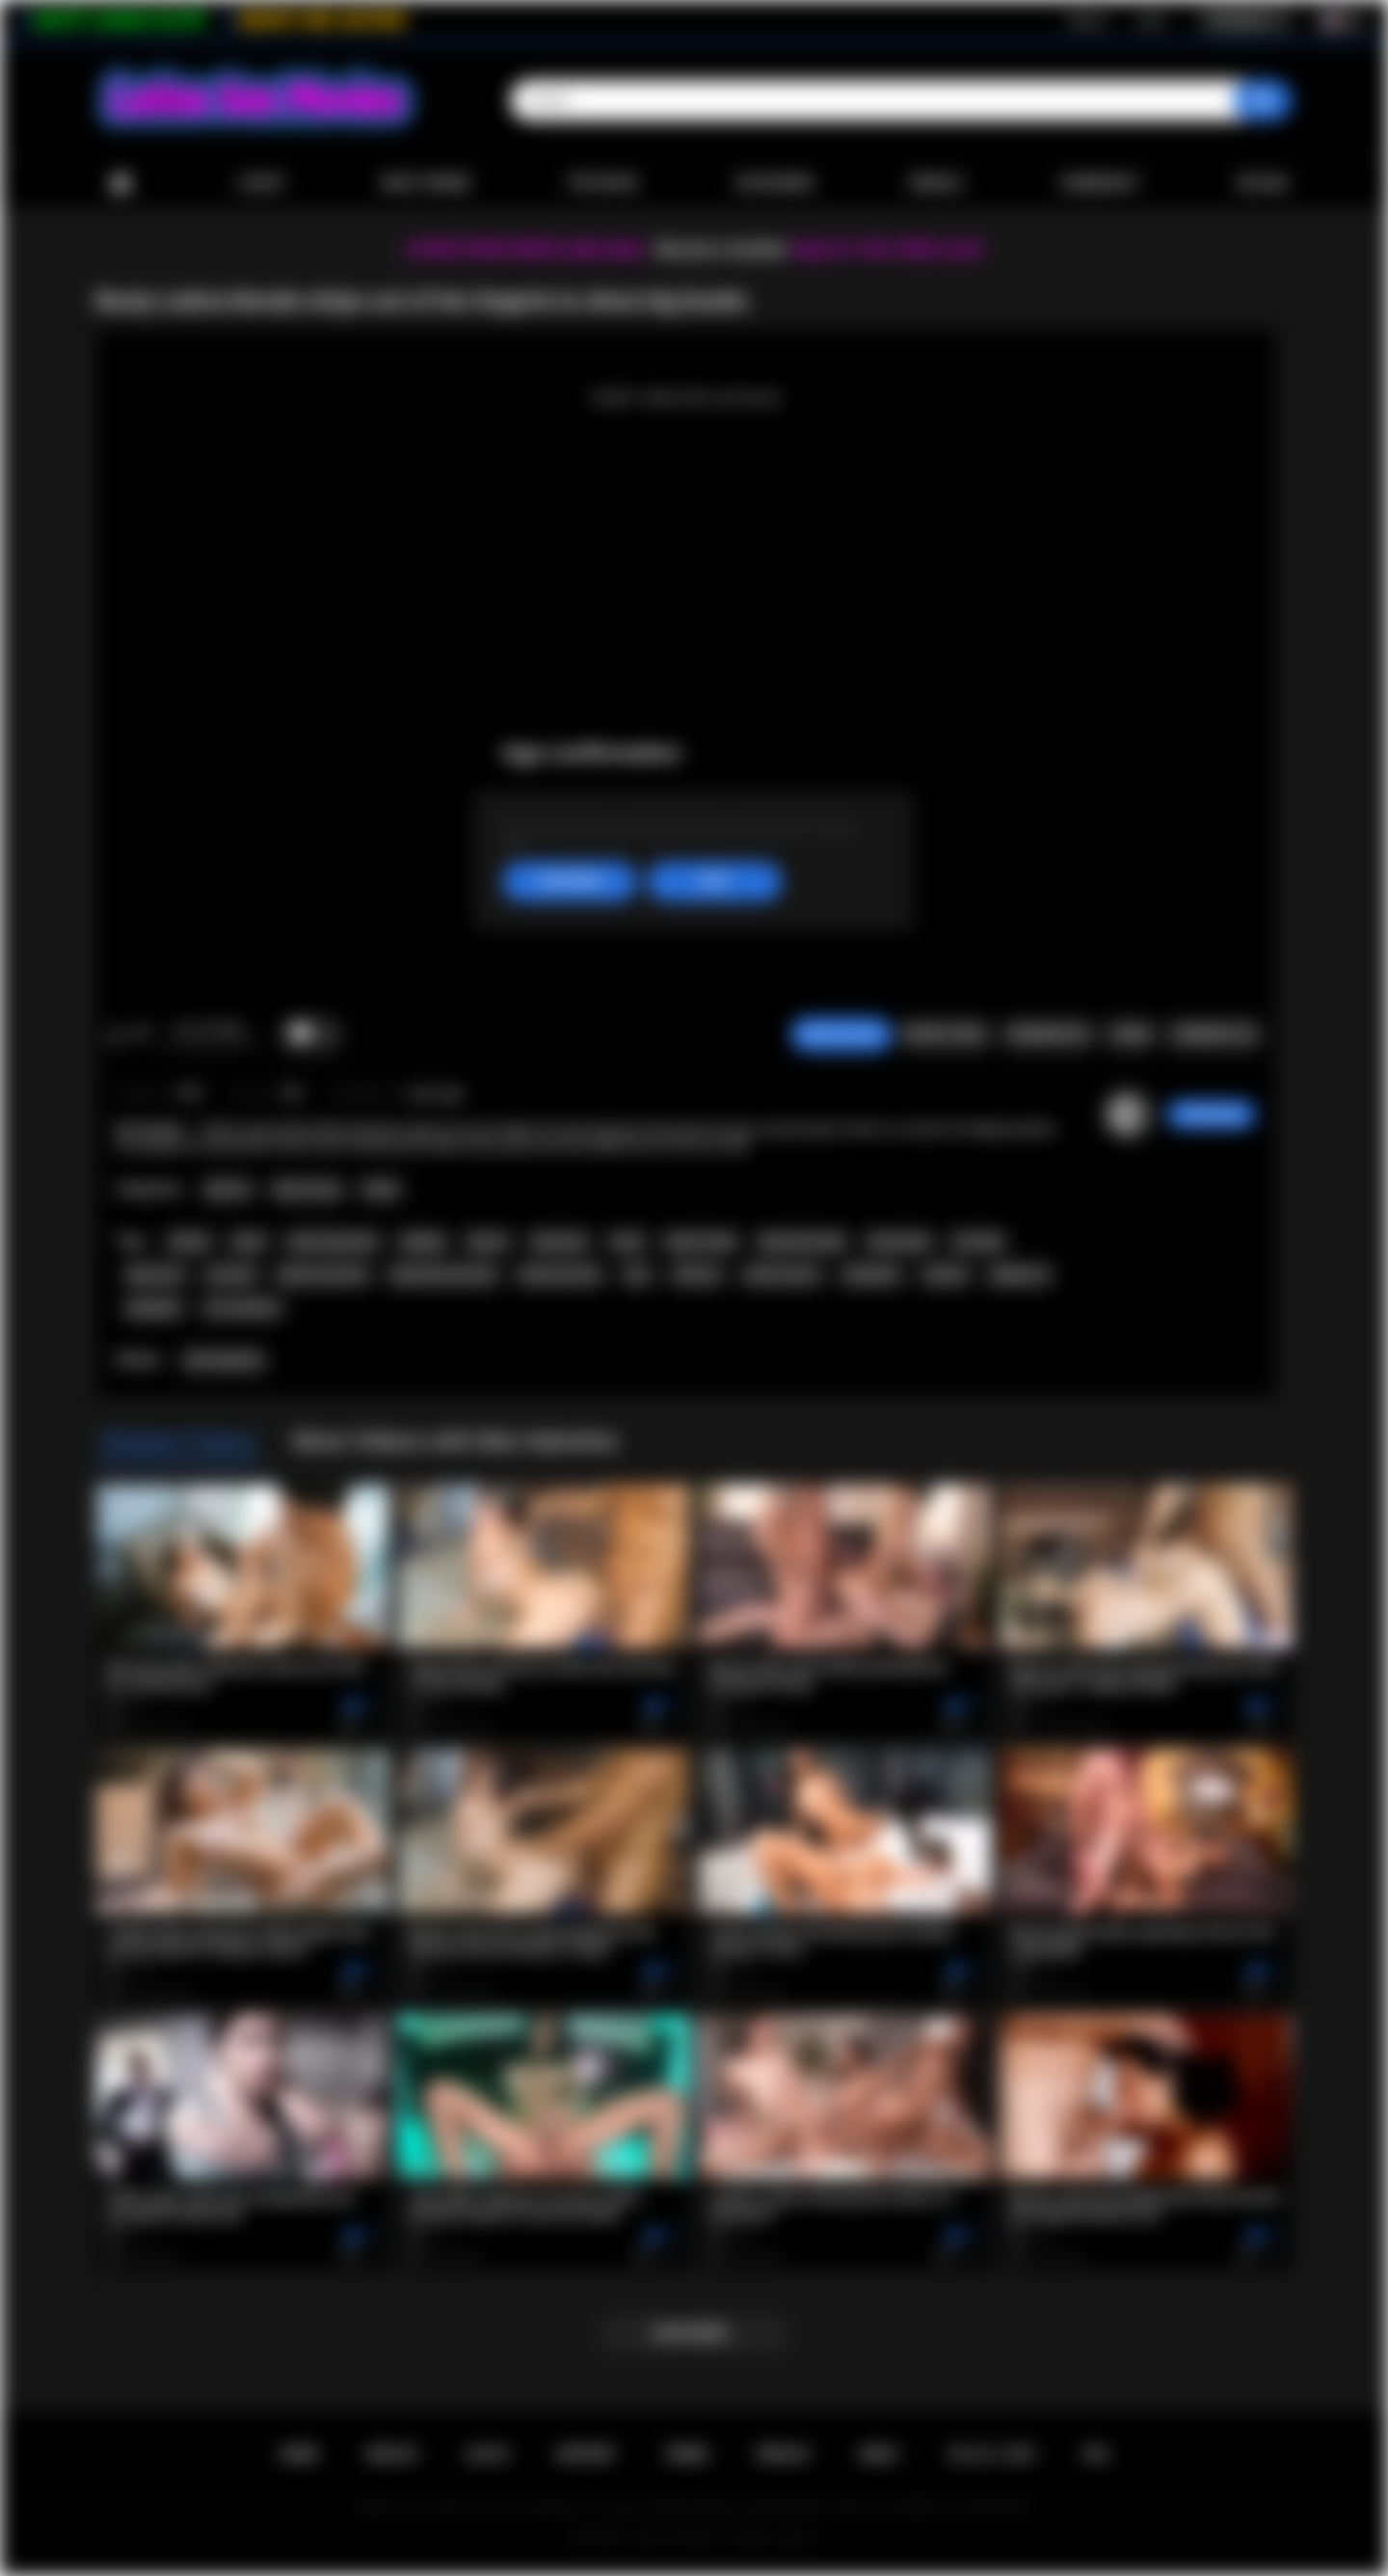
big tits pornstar (323, 1274)
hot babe (977, 1241)
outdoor (945, 1274)
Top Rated (602, 183)
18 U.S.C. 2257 (991, 2454)
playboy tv (1020, 1274)
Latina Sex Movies (674, 2538)
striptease (871, 1274)
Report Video (945, 1034)
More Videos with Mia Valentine (455, 1441)
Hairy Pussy (307, 1189)
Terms (686, 2454)
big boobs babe (802, 1241)
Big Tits (228, 1189)
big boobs (560, 1241)
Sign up (1087, 20)
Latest (261, 183)
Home (120, 183)
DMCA (879, 2454)
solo (637, 1274)
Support (586, 2454)
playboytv (154, 1308)
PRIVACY (784, 2454)
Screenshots (1048, 1034)
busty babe (899, 1241)
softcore (696, 1274)
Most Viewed (426, 183)
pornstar (231, 1274)
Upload (1262, 183)
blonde (189, 1241)
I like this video (116, 1034)
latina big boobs (332, 1241)
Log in (1150, 20)
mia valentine (243, 1308)
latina (248, 1241)
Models (936, 183)
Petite (380, 1189)
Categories (774, 183)
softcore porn (781, 1274)
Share (1130, 1034)
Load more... (694, 2333)
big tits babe (700, 1241)
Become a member (721, 249)
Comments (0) (1214, 1034)
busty (627, 1241)
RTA (1096, 2454)
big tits (488, 1241)
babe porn (155, 1274)
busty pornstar (560, 1274)
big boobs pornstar (443, 1274)
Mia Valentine (224, 1360)
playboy (423, 1241)
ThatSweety (1211, 1114)
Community (1099, 183)
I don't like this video (141, 1034)
